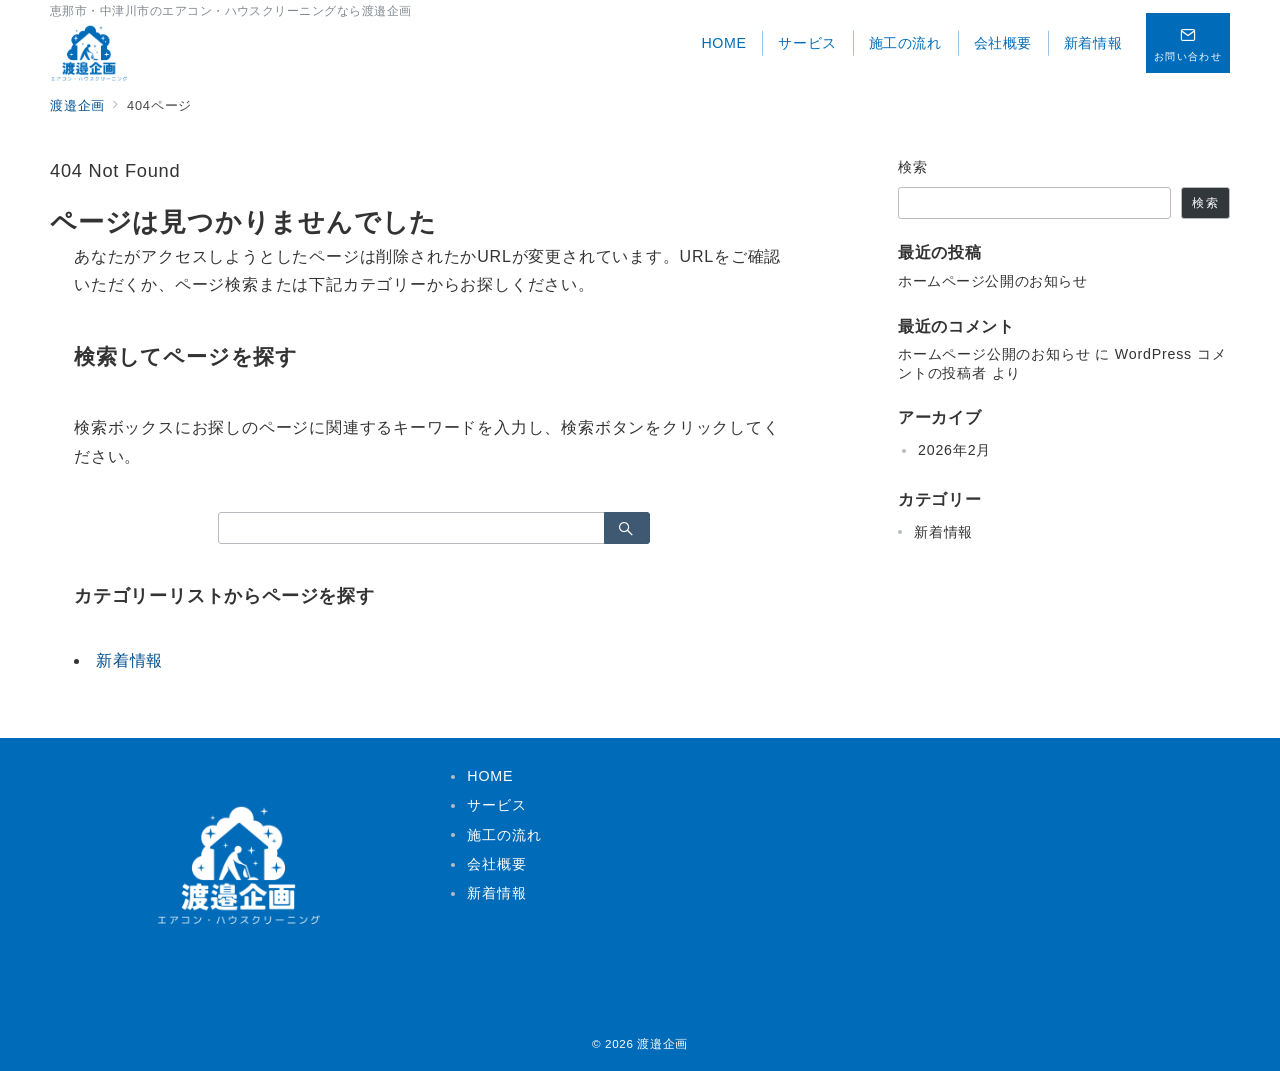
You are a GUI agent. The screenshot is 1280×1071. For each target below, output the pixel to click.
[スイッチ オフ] (1188, 43)
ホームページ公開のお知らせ (992, 281)
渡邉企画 (662, 1043)
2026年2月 (954, 450)
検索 (913, 167)
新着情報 (129, 660)
